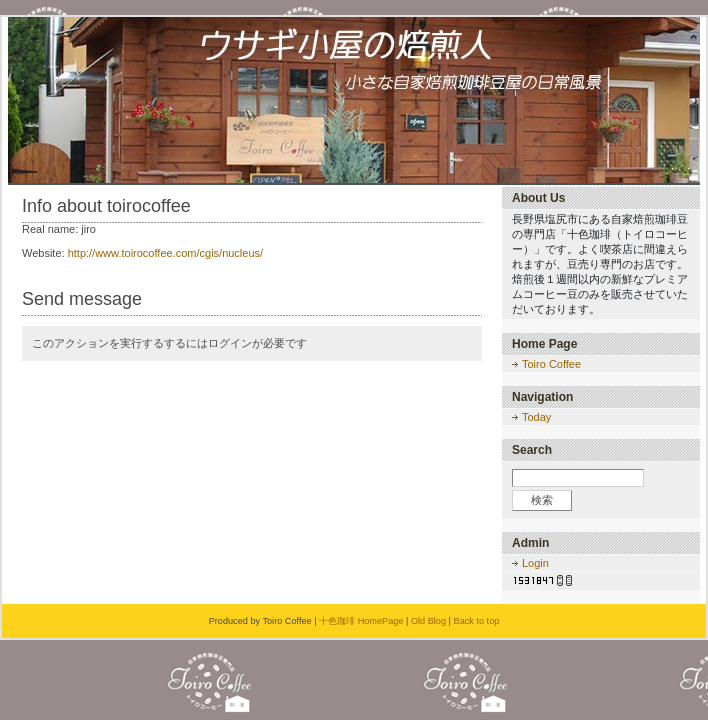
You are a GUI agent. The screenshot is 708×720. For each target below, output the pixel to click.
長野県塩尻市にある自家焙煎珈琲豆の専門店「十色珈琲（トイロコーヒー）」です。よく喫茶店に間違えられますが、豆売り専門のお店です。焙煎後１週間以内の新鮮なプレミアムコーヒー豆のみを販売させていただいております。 (600, 264)
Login (535, 563)
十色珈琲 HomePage (361, 621)
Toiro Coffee (551, 364)
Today (536, 417)
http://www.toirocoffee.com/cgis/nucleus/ (165, 253)
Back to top (477, 621)
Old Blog (428, 621)
